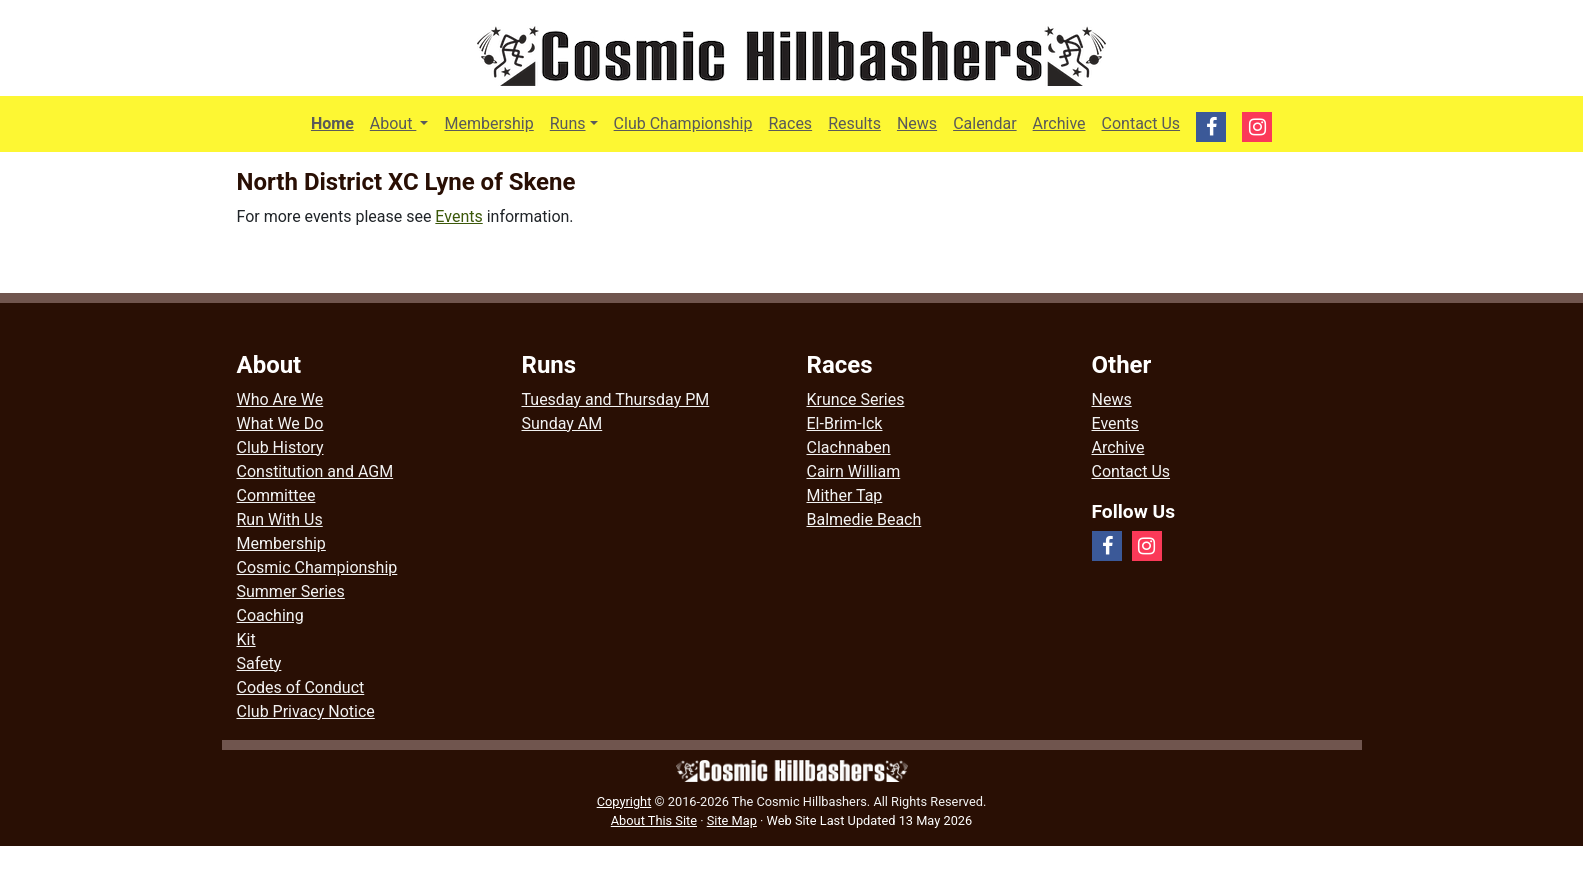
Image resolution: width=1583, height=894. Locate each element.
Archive (1059, 123)
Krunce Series (856, 399)
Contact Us (1141, 123)
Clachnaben (849, 447)
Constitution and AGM (315, 471)
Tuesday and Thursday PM (616, 399)
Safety (259, 663)
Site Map (732, 820)
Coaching (270, 615)
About (403, 122)
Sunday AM (562, 423)
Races (790, 123)
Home (332, 123)
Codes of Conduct (301, 687)
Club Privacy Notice (306, 711)
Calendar (984, 123)
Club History (280, 447)
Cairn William (854, 471)
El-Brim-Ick (845, 423)
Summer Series (291, 591)
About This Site (654, 820)
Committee (276, 495)
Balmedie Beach (864, 519)
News (917, 123)
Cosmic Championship (317, 567)
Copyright (624, 801)
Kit (246, 639)
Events (458, 216)
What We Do (280, 423)
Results (854, 123)
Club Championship (683, 123)
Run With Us (280, 519)
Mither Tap (845, 495)
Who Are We (280, 399)
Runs (568, 123)
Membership (488, 123)
